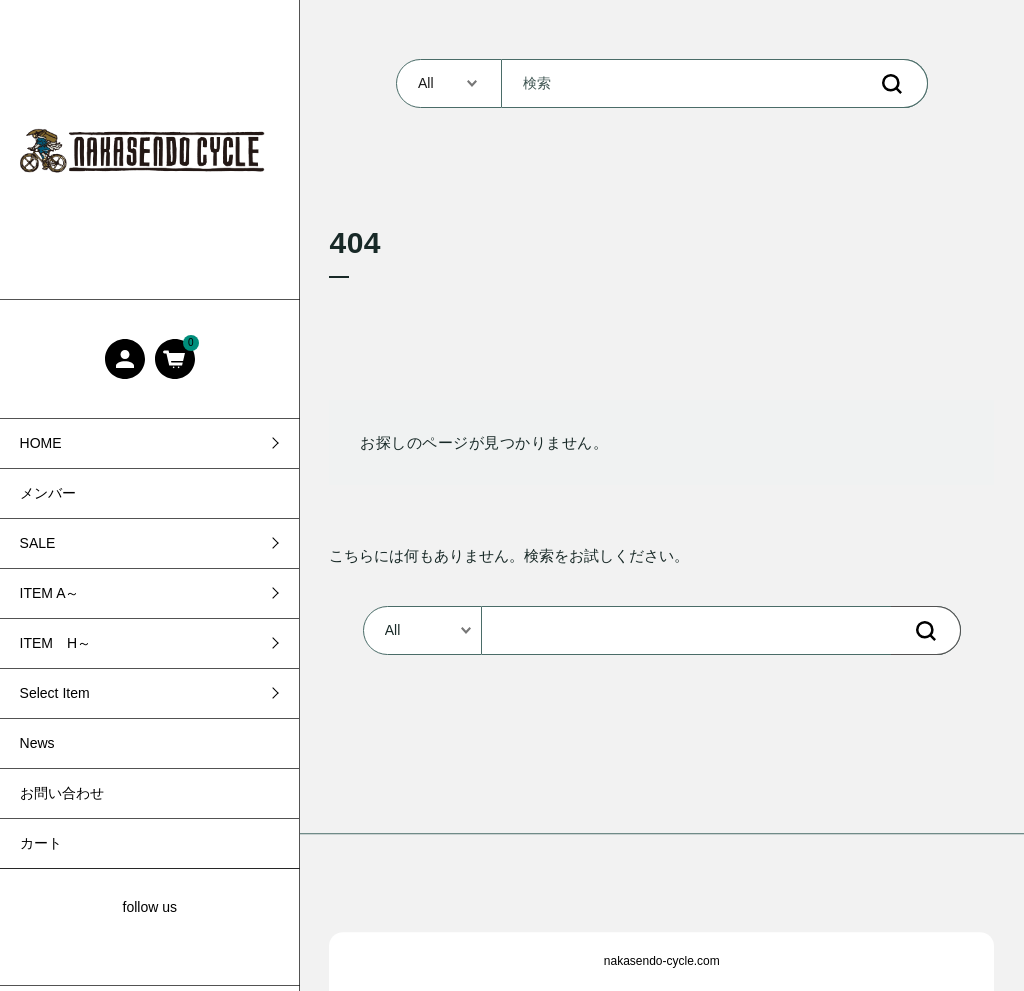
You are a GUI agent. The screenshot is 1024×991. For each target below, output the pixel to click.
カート (41, 843)
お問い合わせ (62, 793)
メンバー (48, 493)
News (37, 743)
